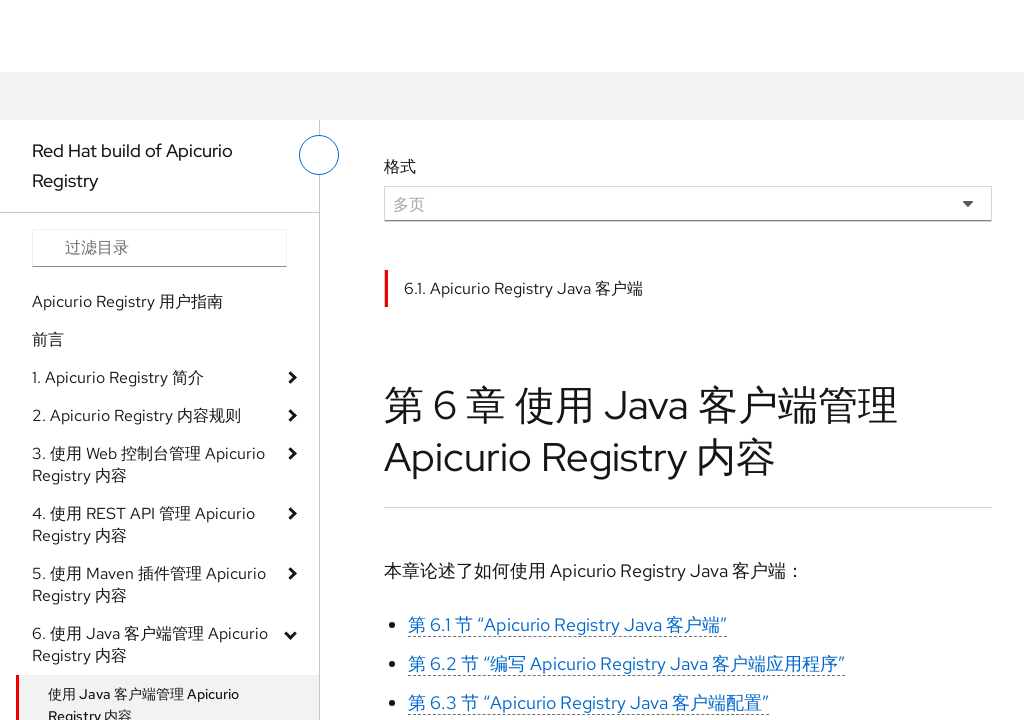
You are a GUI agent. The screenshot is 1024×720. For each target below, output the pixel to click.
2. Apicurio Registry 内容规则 (136, 415)
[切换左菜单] (319, 155)
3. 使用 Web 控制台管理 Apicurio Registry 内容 (148, 464)
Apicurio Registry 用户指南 (127, 301)
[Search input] (159, 248)
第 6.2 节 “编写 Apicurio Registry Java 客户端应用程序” (626, 663)
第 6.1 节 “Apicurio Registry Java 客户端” (567, 624)
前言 (48, 339)
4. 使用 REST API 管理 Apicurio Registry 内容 (143, 524)
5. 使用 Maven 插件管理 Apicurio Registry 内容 (149, 584)
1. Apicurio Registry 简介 (118, 377)
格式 (400, 166)
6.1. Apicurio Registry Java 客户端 (523, 288)
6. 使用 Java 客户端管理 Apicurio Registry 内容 (150, 644)
